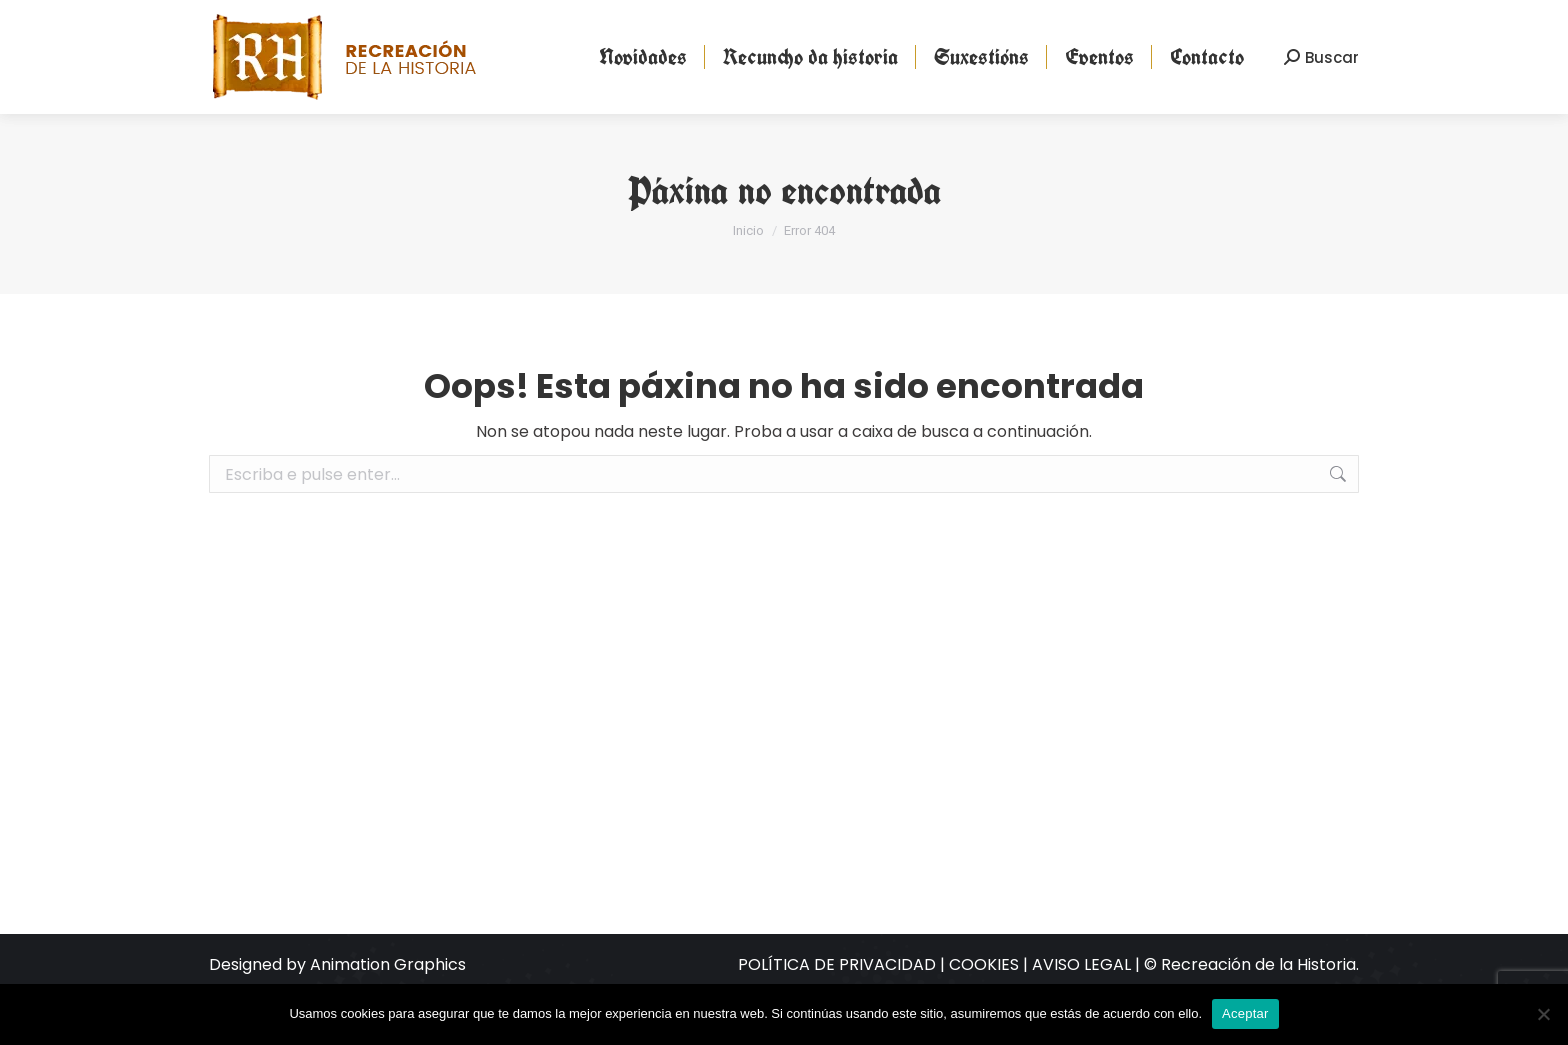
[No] (1543, 1014)
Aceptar (1245, 1013)
